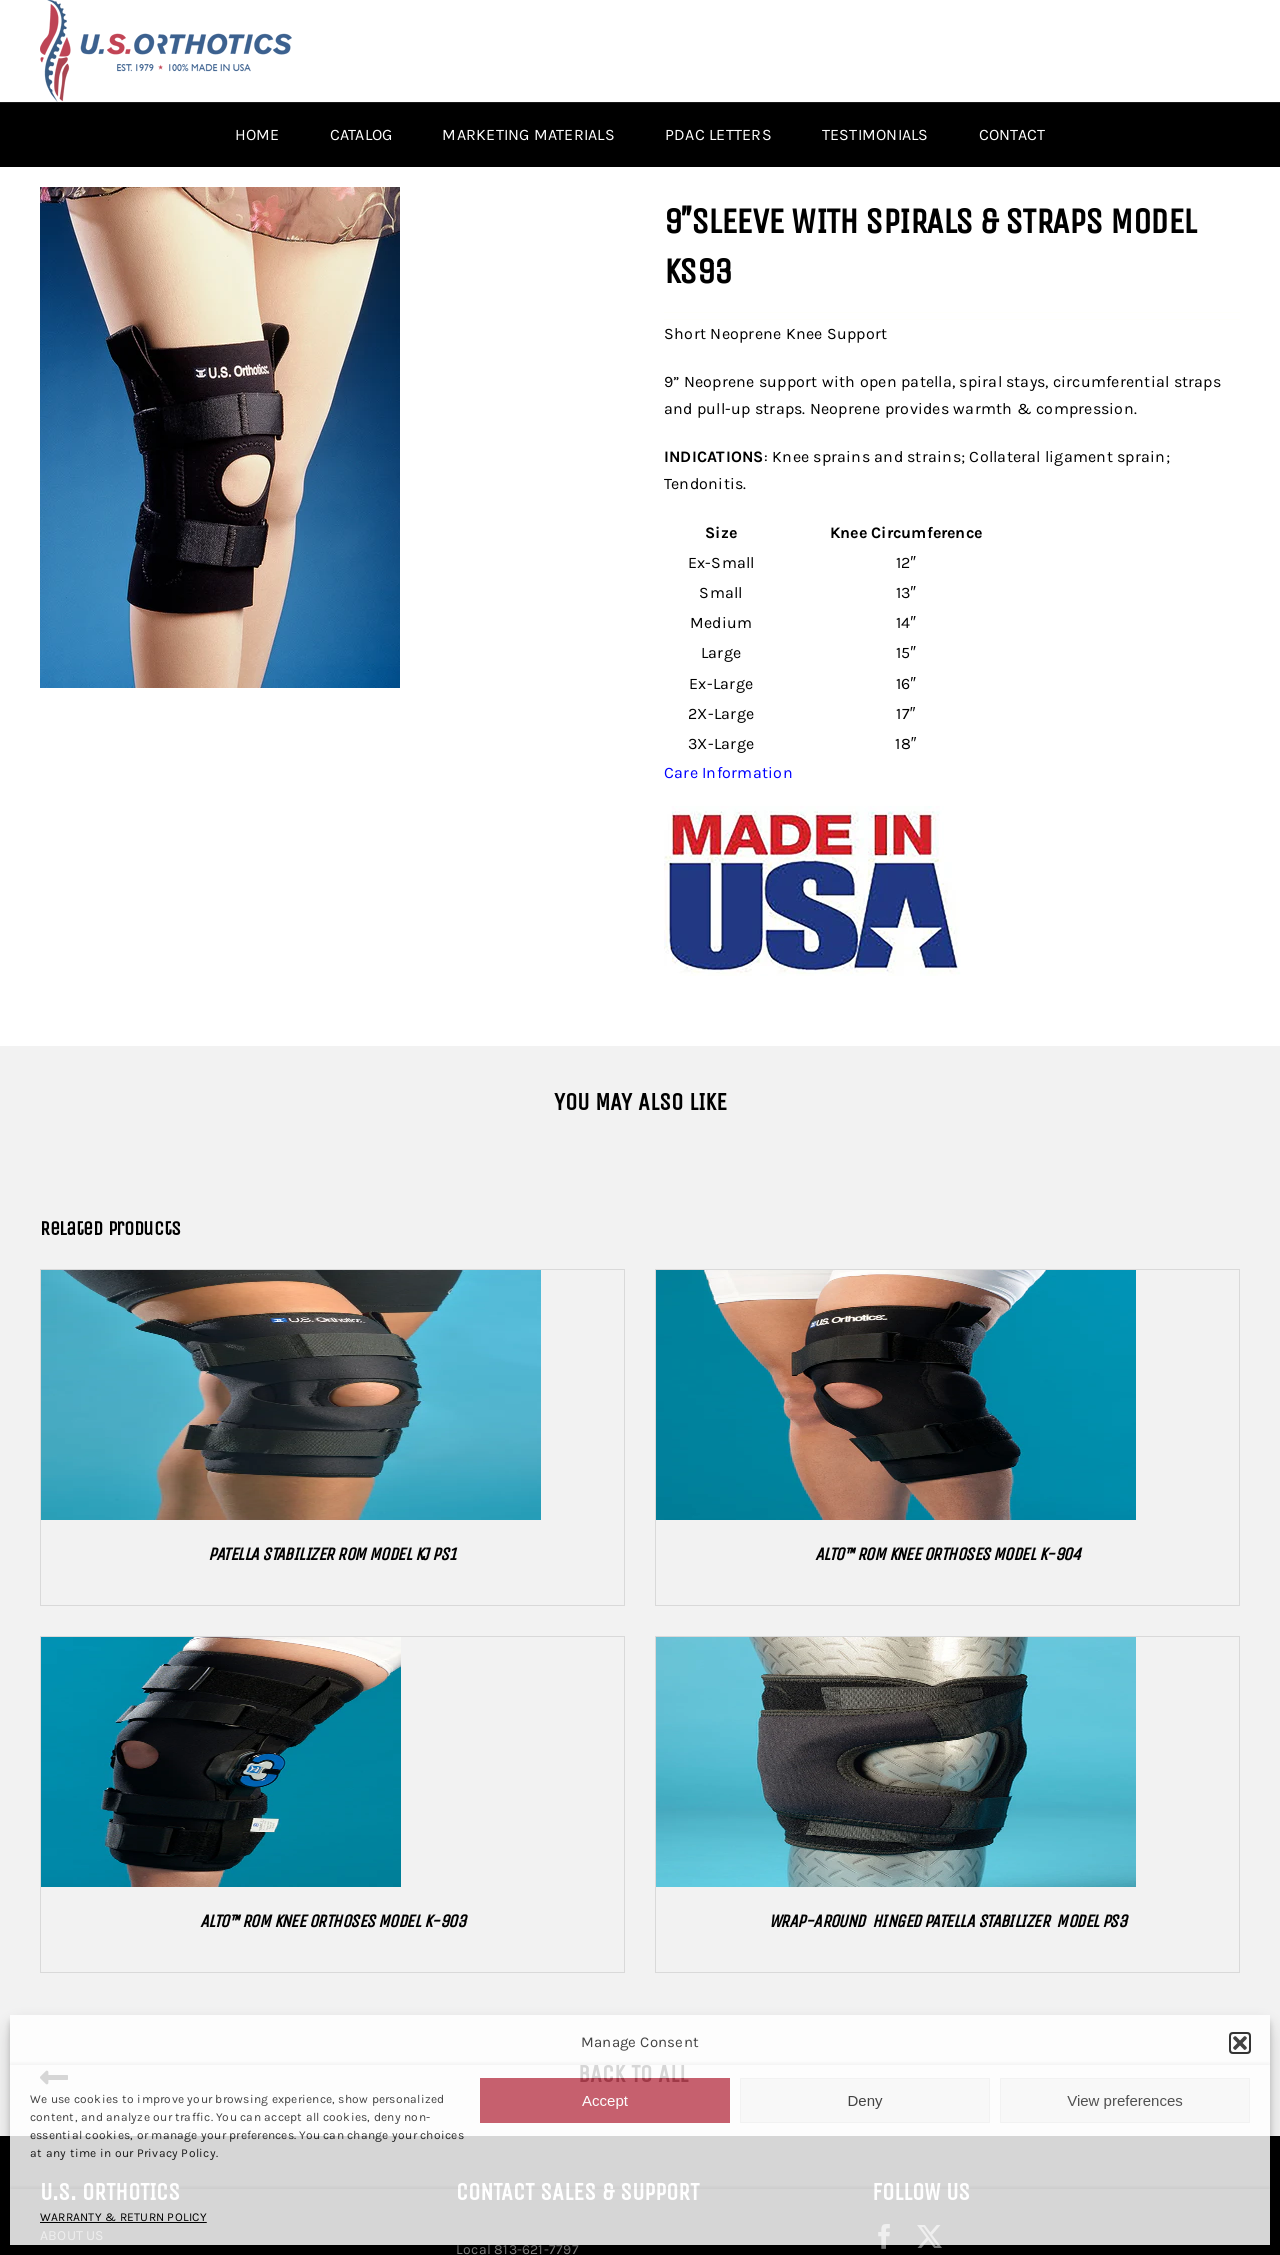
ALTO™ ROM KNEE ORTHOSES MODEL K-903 (332, 1921)
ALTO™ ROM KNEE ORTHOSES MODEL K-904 (947, 1554)
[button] (1240, 2043)
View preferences (1125, 2100)
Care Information (728, 772)
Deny (864, 2100)
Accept (605, 2100)
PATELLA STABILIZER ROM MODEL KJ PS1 (332, 1554)
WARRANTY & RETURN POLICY (123, 2217)
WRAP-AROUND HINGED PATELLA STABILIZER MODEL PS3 (948, 1921)
